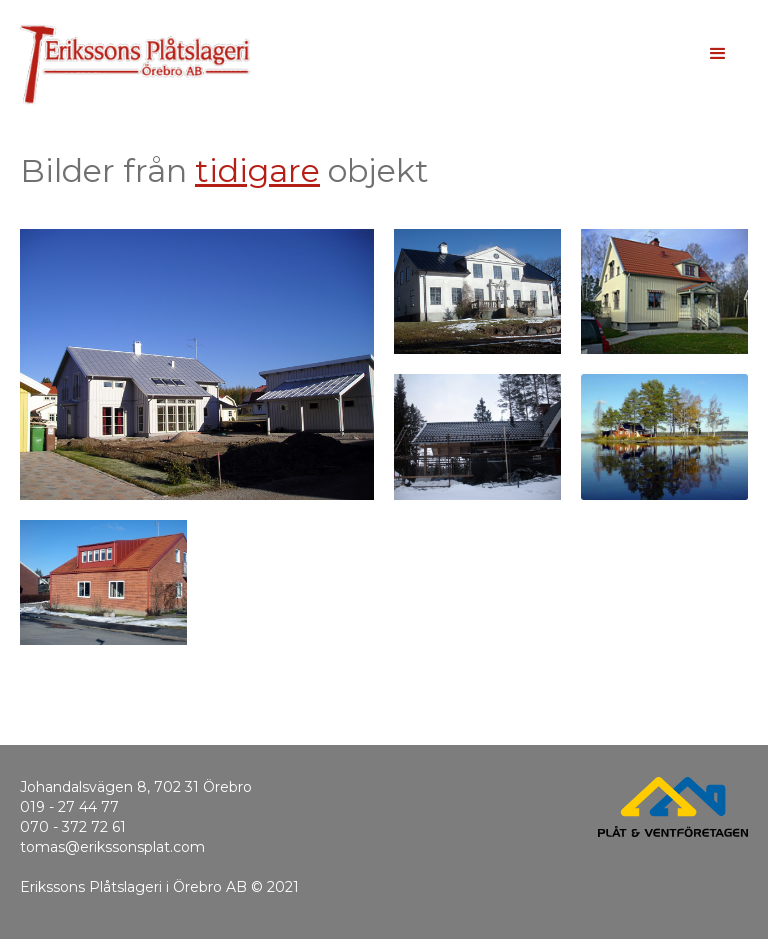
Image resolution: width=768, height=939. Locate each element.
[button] (718, 54)
